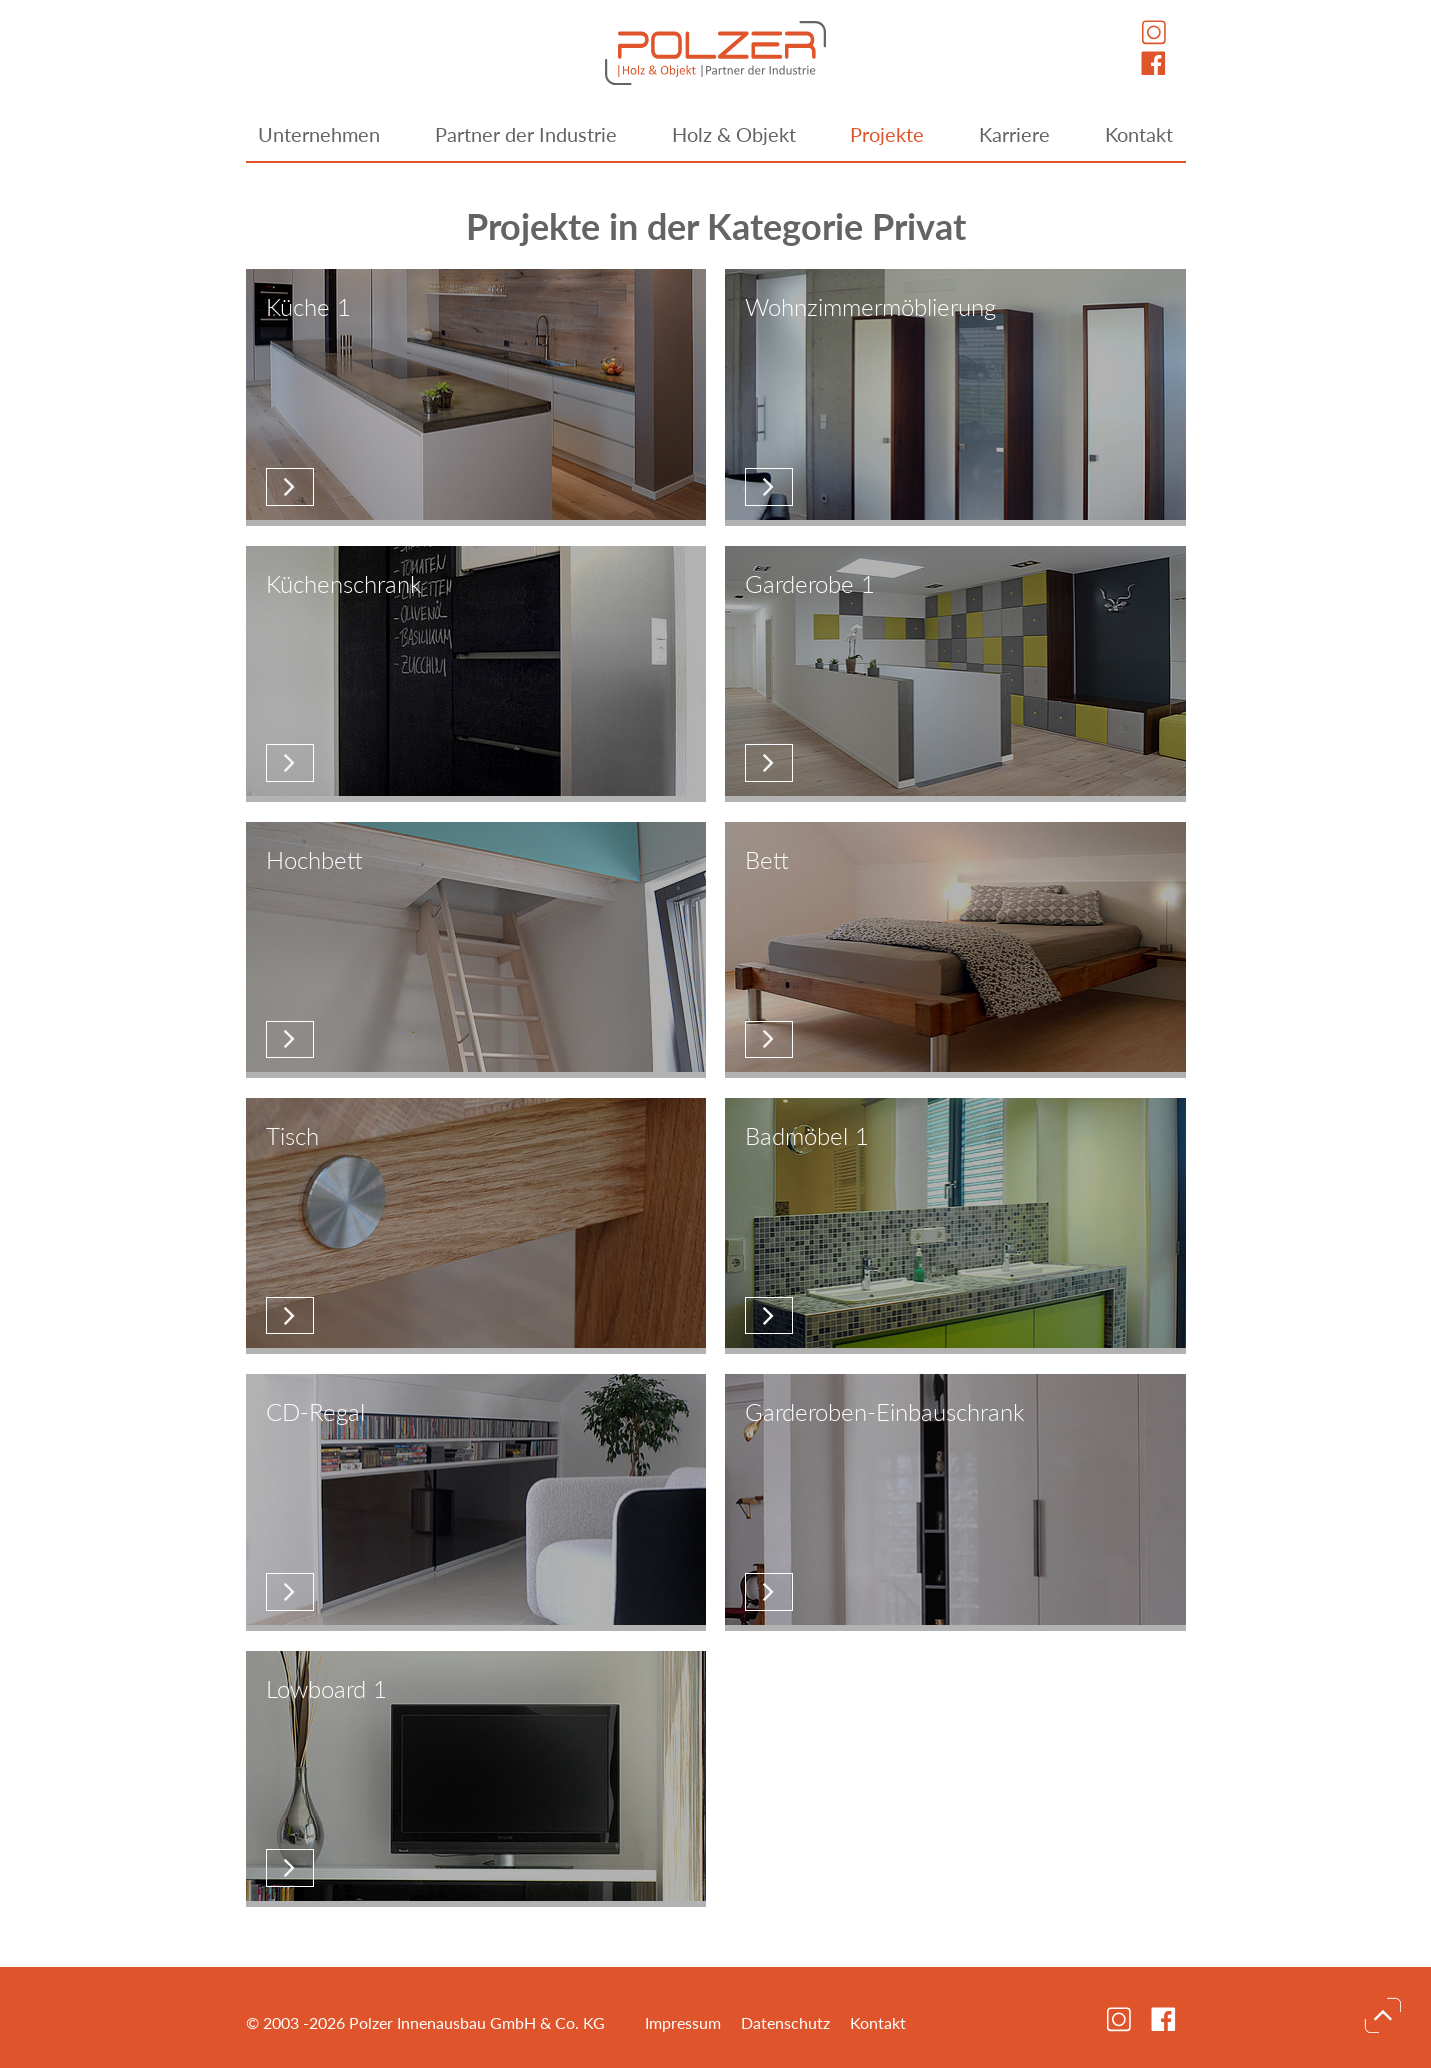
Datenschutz (785, 2022)
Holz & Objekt (734, 134)
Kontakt (1139, 134)
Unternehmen (319, 134)
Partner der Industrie (526, 134)
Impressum (683, 2022)
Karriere (1014, 134)
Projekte (887, 134)
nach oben (1382, 2015)
